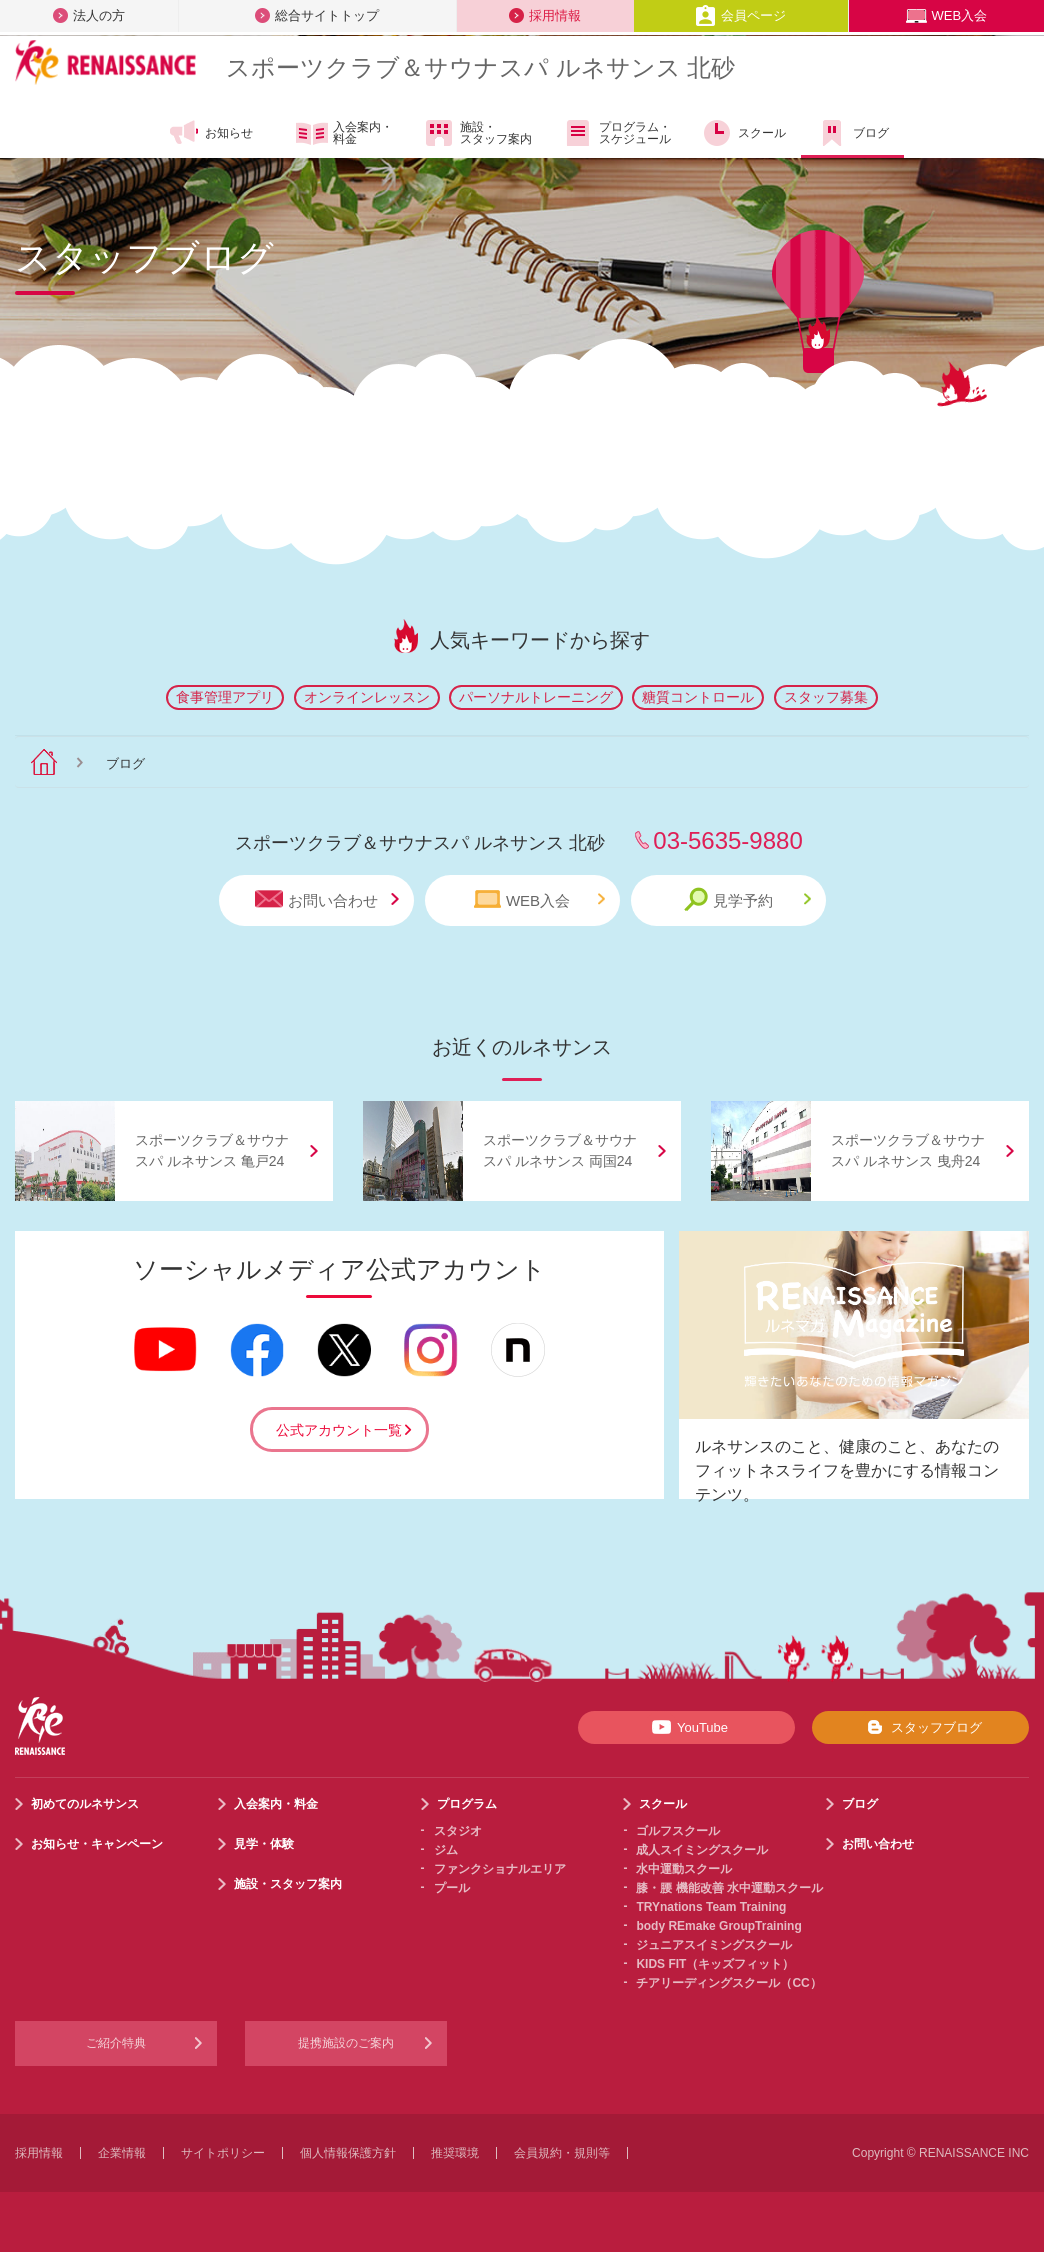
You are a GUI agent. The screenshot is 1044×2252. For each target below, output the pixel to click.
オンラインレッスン (367, 697)
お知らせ (210, 133)
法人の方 (89, 15)
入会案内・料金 (344, 134)
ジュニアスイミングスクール (714, 1945)
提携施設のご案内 (346, 2043)
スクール (743, 133)
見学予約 (747, 899)
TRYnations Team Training (711, 1907)
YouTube (686, 1727)
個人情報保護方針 (348, 2153)
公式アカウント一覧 (339, 1430)
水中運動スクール (684, 1869)
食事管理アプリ (225, 697)
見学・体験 (264, 1844)
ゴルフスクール (678, 1831)
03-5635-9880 (727, 840)
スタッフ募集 (826, 697)
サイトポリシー (223, 2153)
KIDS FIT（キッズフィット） (715, 1964)
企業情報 (122, 2153)
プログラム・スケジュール (616, 133)
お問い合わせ (327, 899)
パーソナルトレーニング (536, 697)
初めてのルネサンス (85, 1804)
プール (452, 1888)
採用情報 (545, 15)
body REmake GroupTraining (718, 1926)
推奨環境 (455, 2153)
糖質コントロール (698, 697)
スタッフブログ (920, 1727)
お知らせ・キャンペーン (97, 1844)
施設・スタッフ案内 (477, 133)
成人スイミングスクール (702, 1850)
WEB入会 (947, 15)
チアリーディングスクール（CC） (728, 1983)
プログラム (467, 1804)
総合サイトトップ (317, 15)
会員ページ (740, 15)
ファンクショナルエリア (500, 1869)
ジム (446, 1850)
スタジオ (458, 1831)
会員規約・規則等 (562, 2153)
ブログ (852, 133)
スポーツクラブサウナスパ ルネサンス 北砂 (480, 67)
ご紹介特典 (116, 2043)
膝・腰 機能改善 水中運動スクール (729, 1888)
